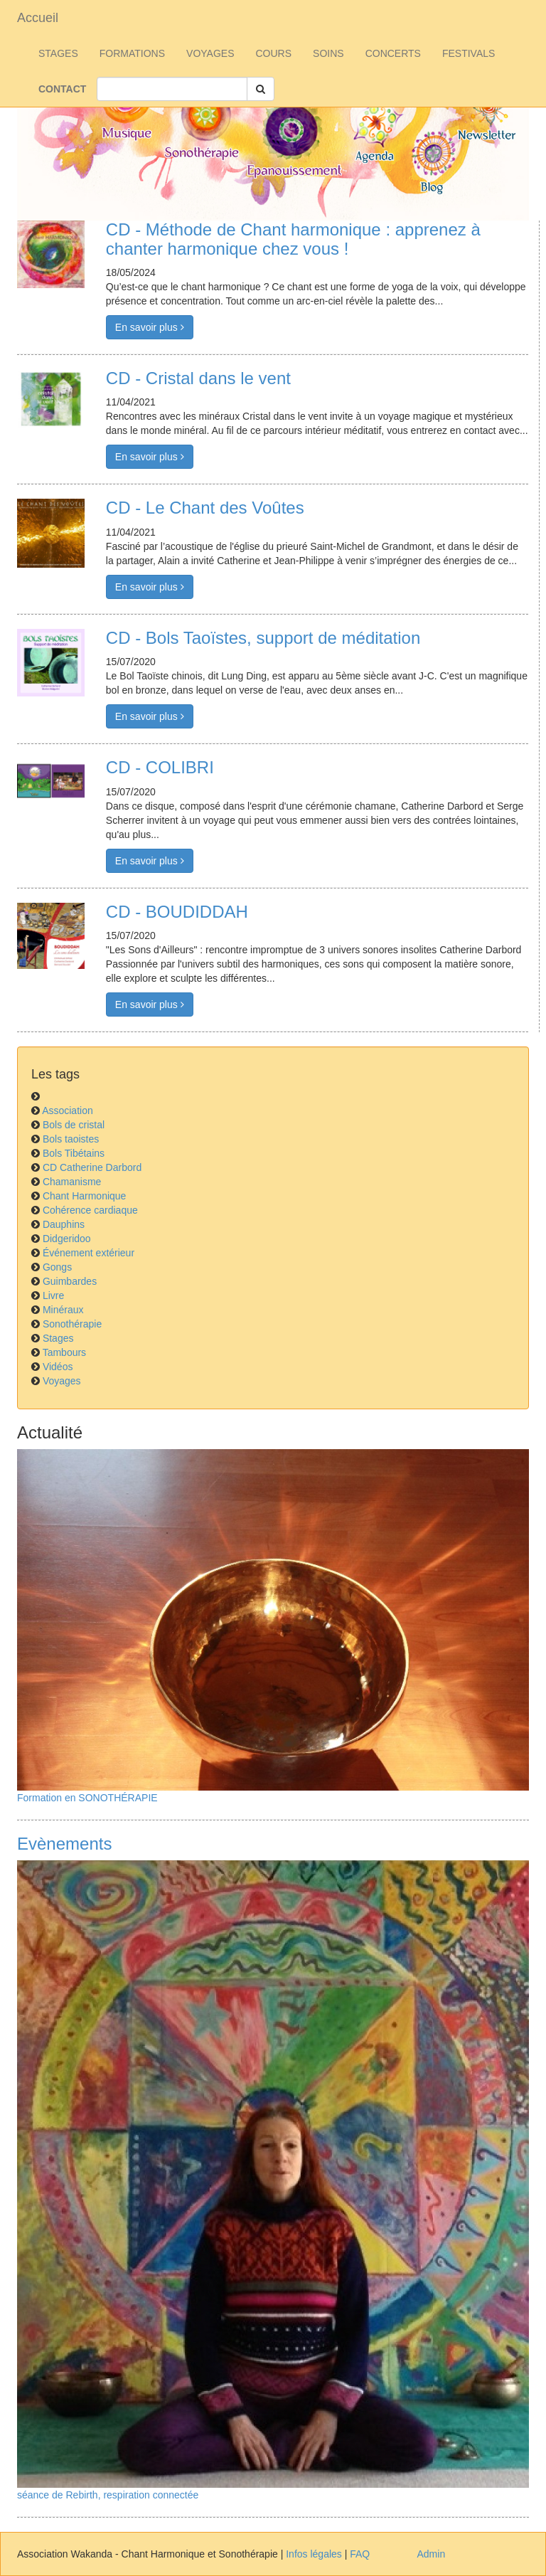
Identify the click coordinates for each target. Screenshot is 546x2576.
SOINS (328, 53)
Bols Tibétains (74, 1153)
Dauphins (64, 1224)
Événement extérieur (88, 1252)
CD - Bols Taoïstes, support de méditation (263, 637)
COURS (274, 53)
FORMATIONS (132, 53)
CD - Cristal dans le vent (198, 378)
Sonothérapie (72, 1324)
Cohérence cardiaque (90, 1210)
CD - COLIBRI (160, 767)
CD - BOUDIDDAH (177, 911)
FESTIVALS (468, 53)
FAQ (360, 2554)
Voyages (62, 1381)
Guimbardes (70, 1281)
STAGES (58, 53)
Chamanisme (72, 1181)
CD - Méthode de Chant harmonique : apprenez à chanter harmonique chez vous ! (293, 239)
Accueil (37, 18)
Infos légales (314, 2554)
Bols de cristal (74, 1124)
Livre (53, 1295)
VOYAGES (210, 53)
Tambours (64, 1352)
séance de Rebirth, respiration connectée (107, 2495)
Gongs (57, 1267)
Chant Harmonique (85, 1196)
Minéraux (63, 1309)
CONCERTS (393, 53)
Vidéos (58, 1366)
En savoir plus (149, 327)
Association (67, 1110)
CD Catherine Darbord (92, 1167)
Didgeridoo (67, 1238)
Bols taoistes (71, 1139)
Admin (431, 2554)
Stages (58, 1338)
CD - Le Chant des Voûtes (205, 507)
